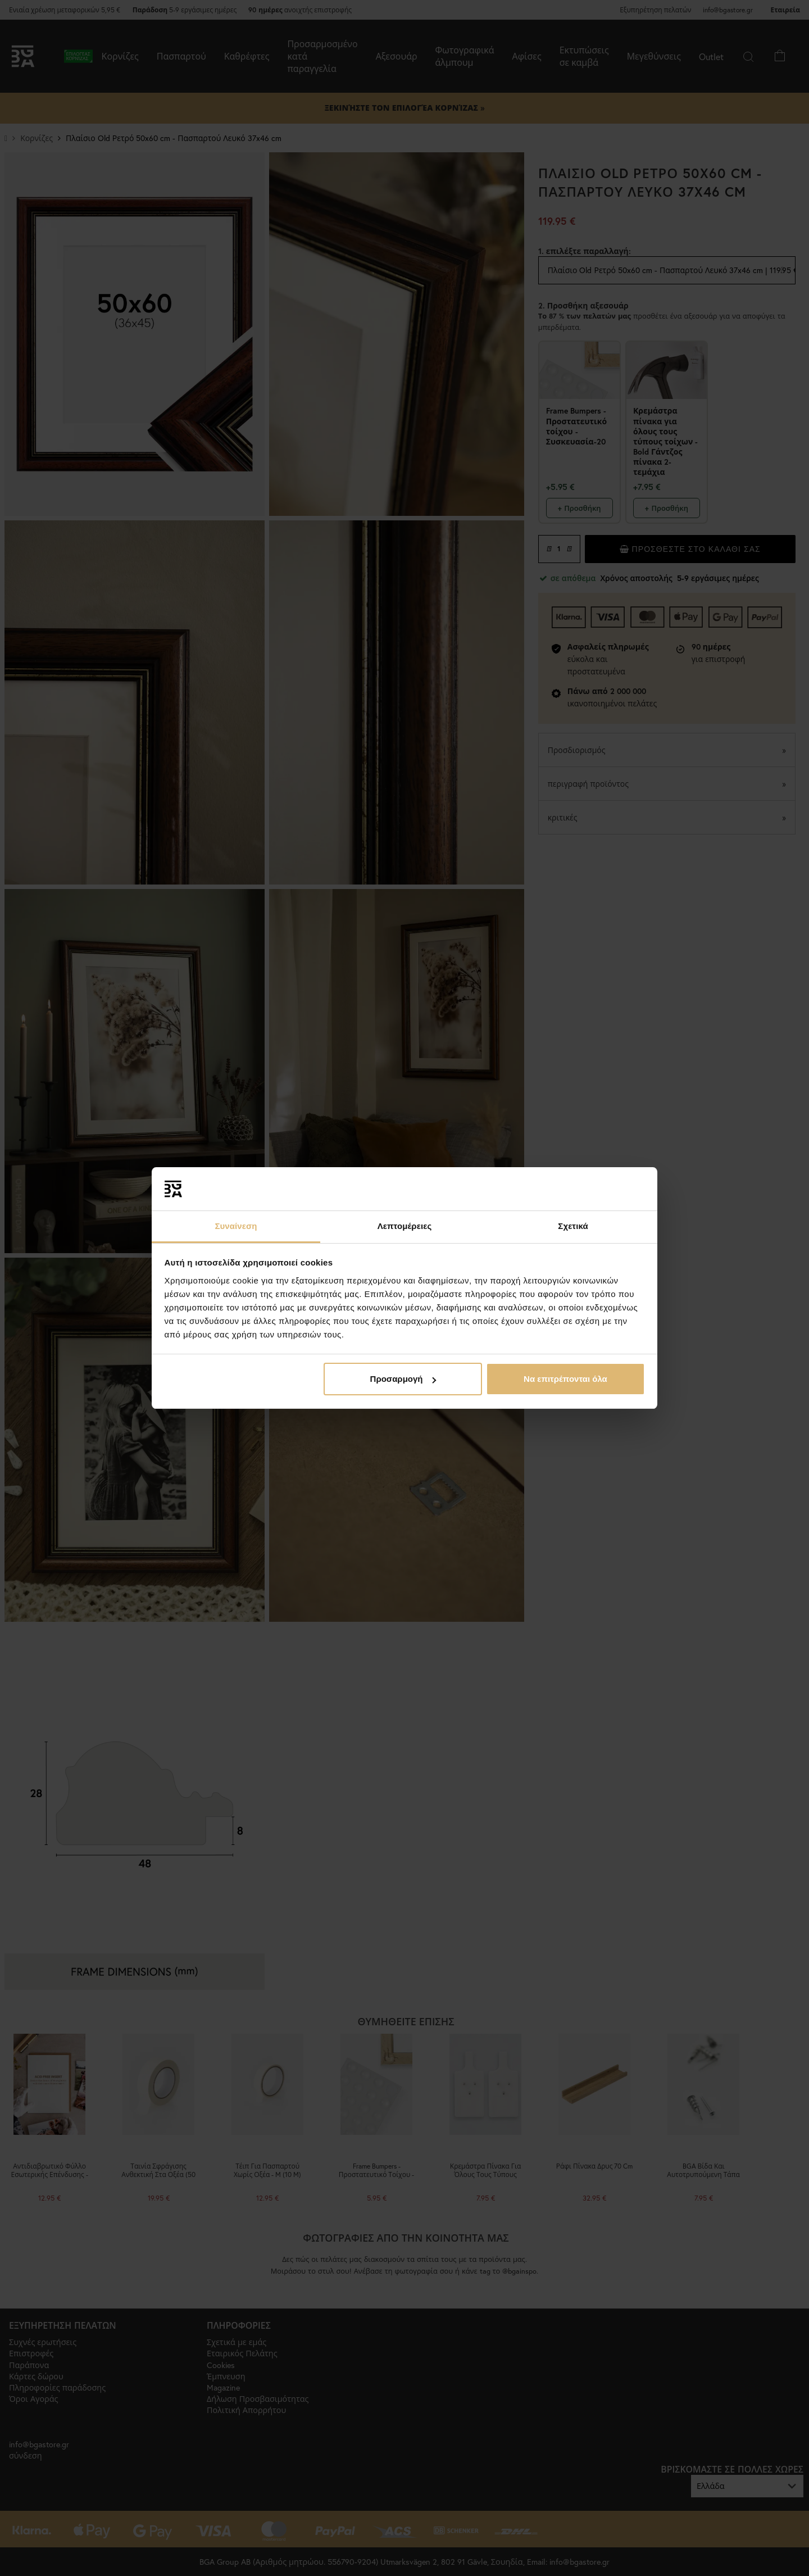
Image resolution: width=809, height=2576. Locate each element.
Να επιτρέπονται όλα (565, 1379)
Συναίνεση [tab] (236, 1226)
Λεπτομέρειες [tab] (405, 1226)
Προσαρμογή (403, 1379)
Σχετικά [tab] (573, 1226)
